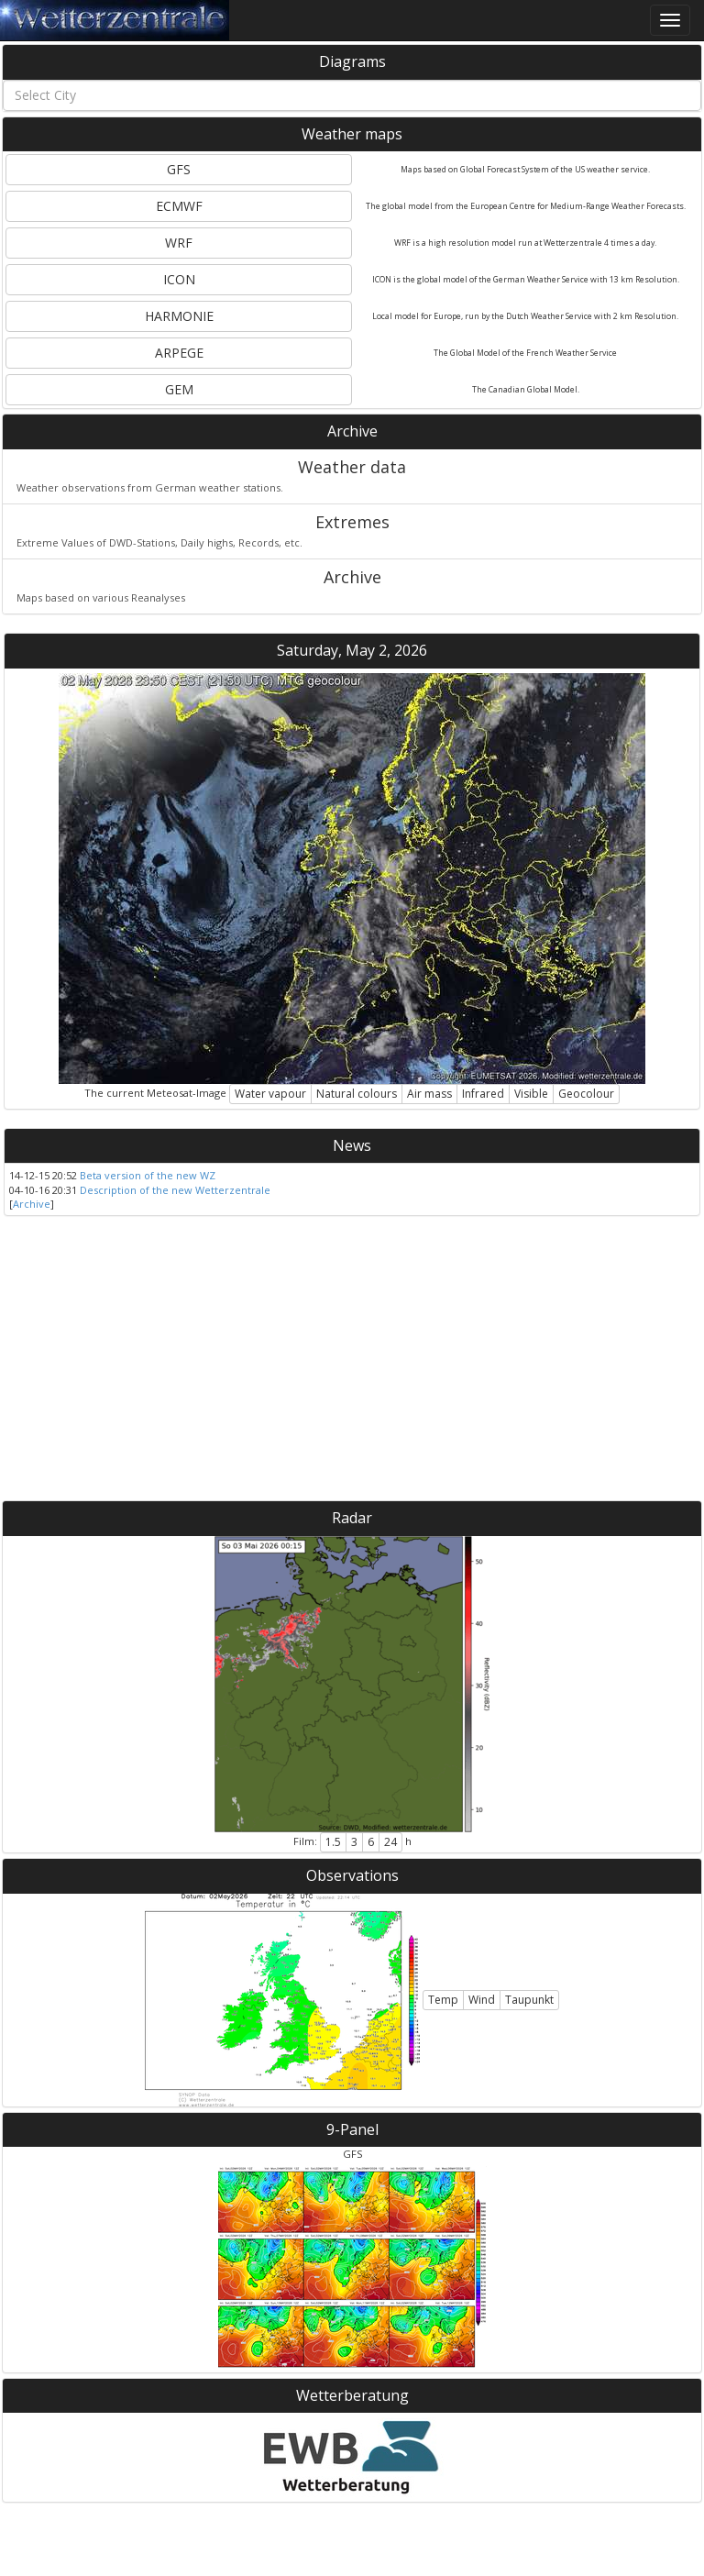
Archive (352, 431)
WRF (178, 242)
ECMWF (179, 206)
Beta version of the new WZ (147, 1175)
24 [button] (390, 1842)
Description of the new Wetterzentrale (175, 1190)
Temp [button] (443, 1999)
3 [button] (354, 1842)
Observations (352, 1875)
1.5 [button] (333, 1842)
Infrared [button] (483, 1093)
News (352, 1145)
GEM (179, 389)
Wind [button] (481, 1999)
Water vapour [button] (270, 1093)
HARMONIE (179, 316)
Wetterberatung (352, 2395)
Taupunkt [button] (529, 1999)
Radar (352, 1518)
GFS (179, 169)
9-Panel (352, 2129)
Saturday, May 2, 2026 (352, 650)
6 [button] (371, 1842)
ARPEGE (179, 352)
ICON (179, 279)
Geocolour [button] (586, 1093)
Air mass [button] (429, 1093)
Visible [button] (531, 1093)
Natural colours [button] (356, 1093)
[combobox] (352, 95)
